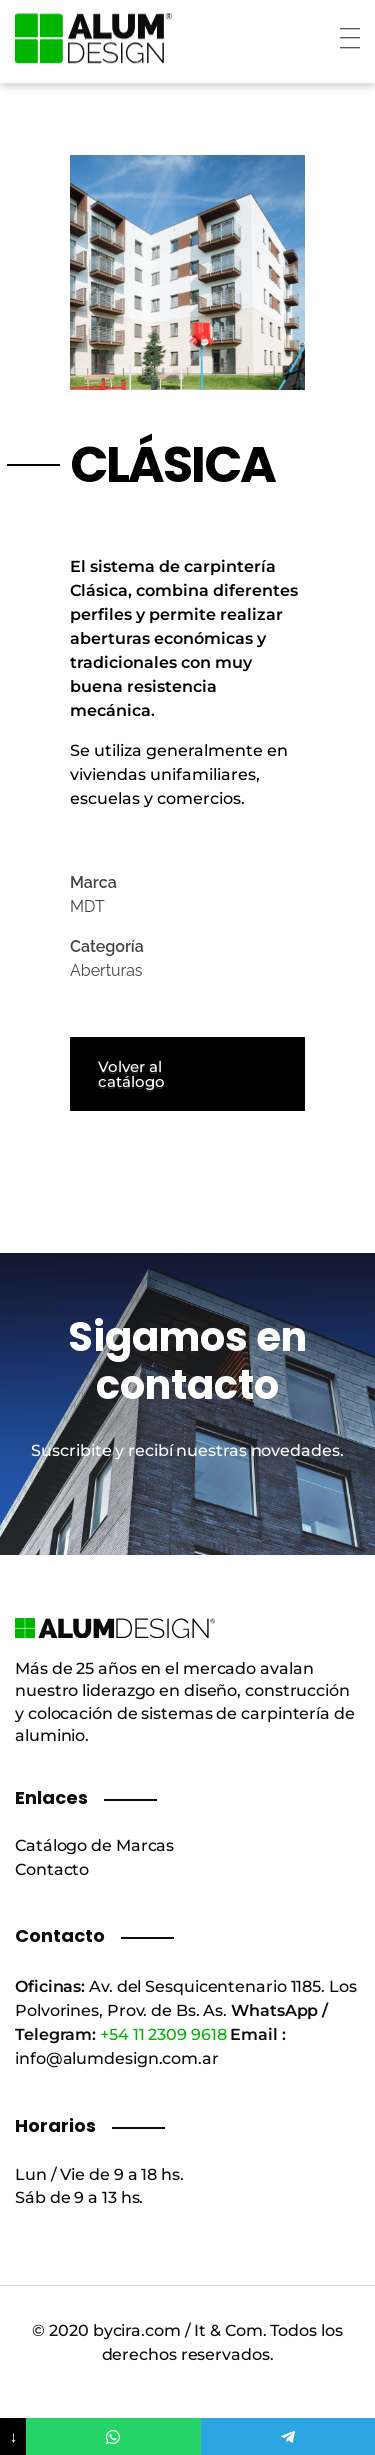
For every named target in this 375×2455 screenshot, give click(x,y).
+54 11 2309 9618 (163, 2034)
